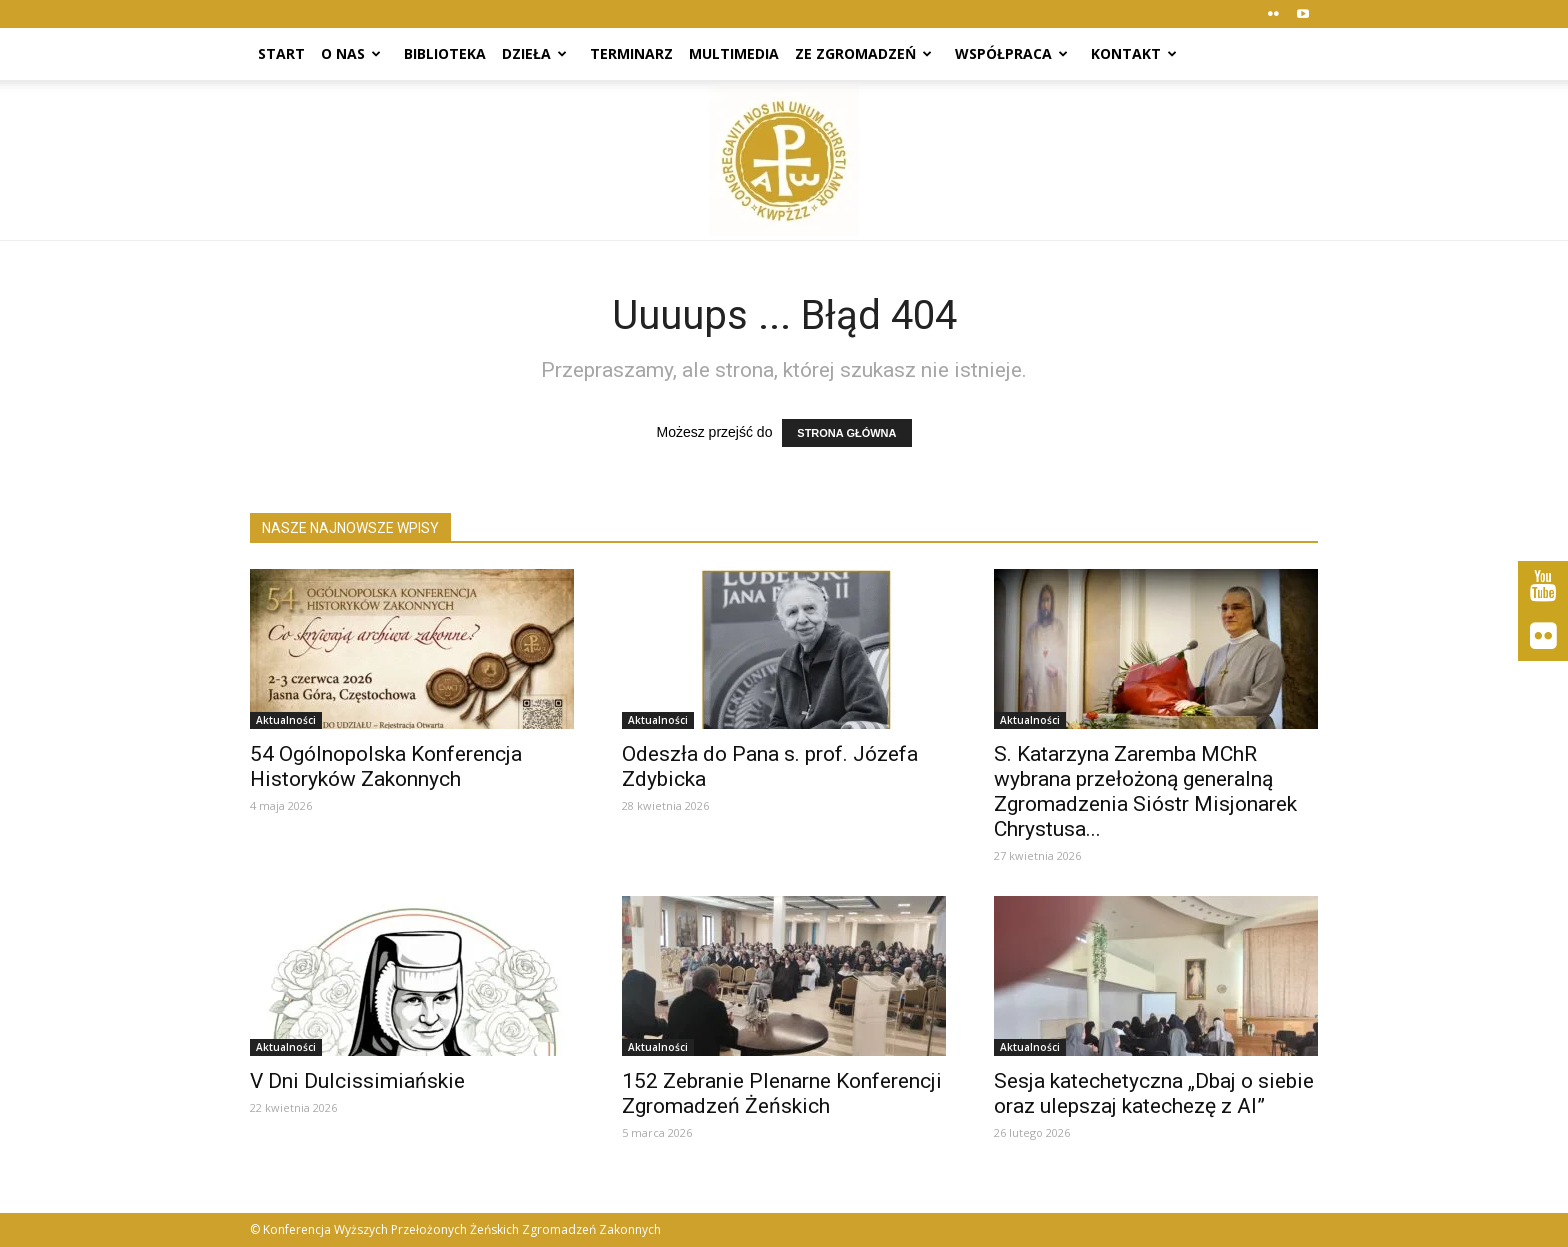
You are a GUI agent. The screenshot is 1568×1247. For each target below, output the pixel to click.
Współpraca (1011, 53)
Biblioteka (445, 53)
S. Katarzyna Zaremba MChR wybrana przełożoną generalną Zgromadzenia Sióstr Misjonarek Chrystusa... (1145, 791)
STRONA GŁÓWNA (846, 433)
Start (281, 53)
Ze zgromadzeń (863, 53)
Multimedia (734, 53)
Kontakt (1134, 53)
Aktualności (286, 720)
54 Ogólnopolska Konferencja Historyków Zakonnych (386, 766)
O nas (351, 53)
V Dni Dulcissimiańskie (357, 1081)
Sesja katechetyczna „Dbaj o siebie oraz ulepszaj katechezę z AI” (1154, 1093)
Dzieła (534, 53)
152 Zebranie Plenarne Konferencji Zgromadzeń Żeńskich (782, 1093)
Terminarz (631, 53)
